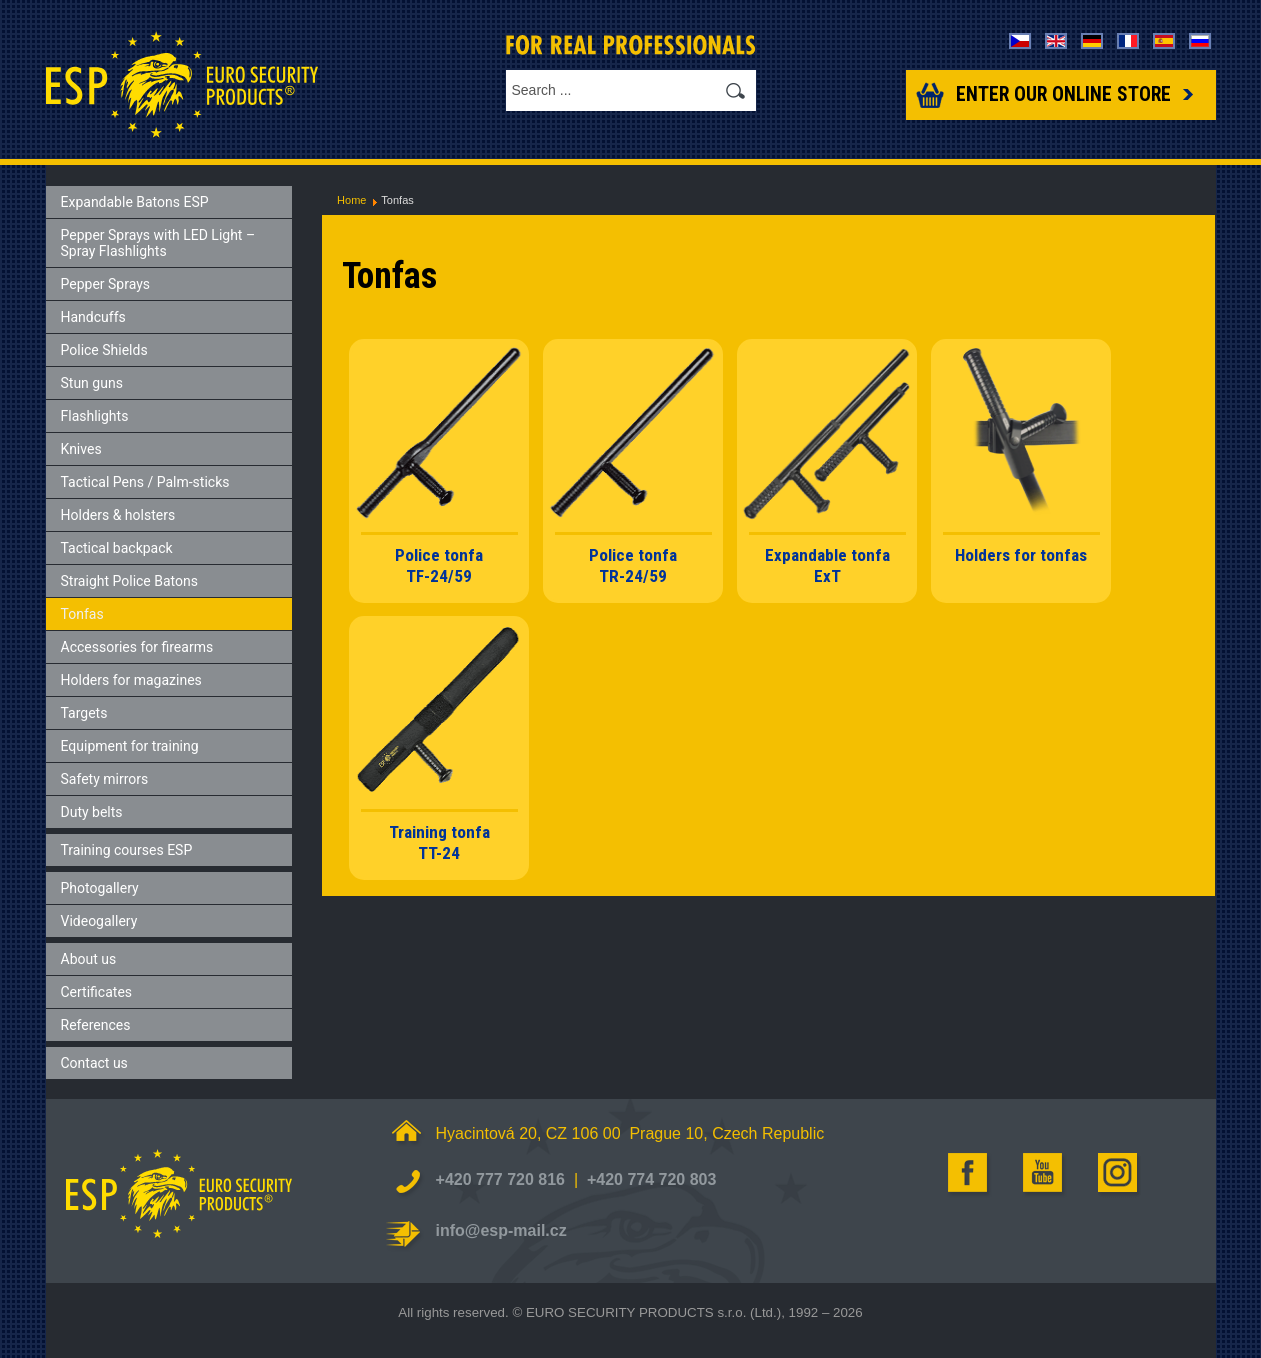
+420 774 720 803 (651, 1179)
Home (351, 200)
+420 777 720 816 (500, 1179)
